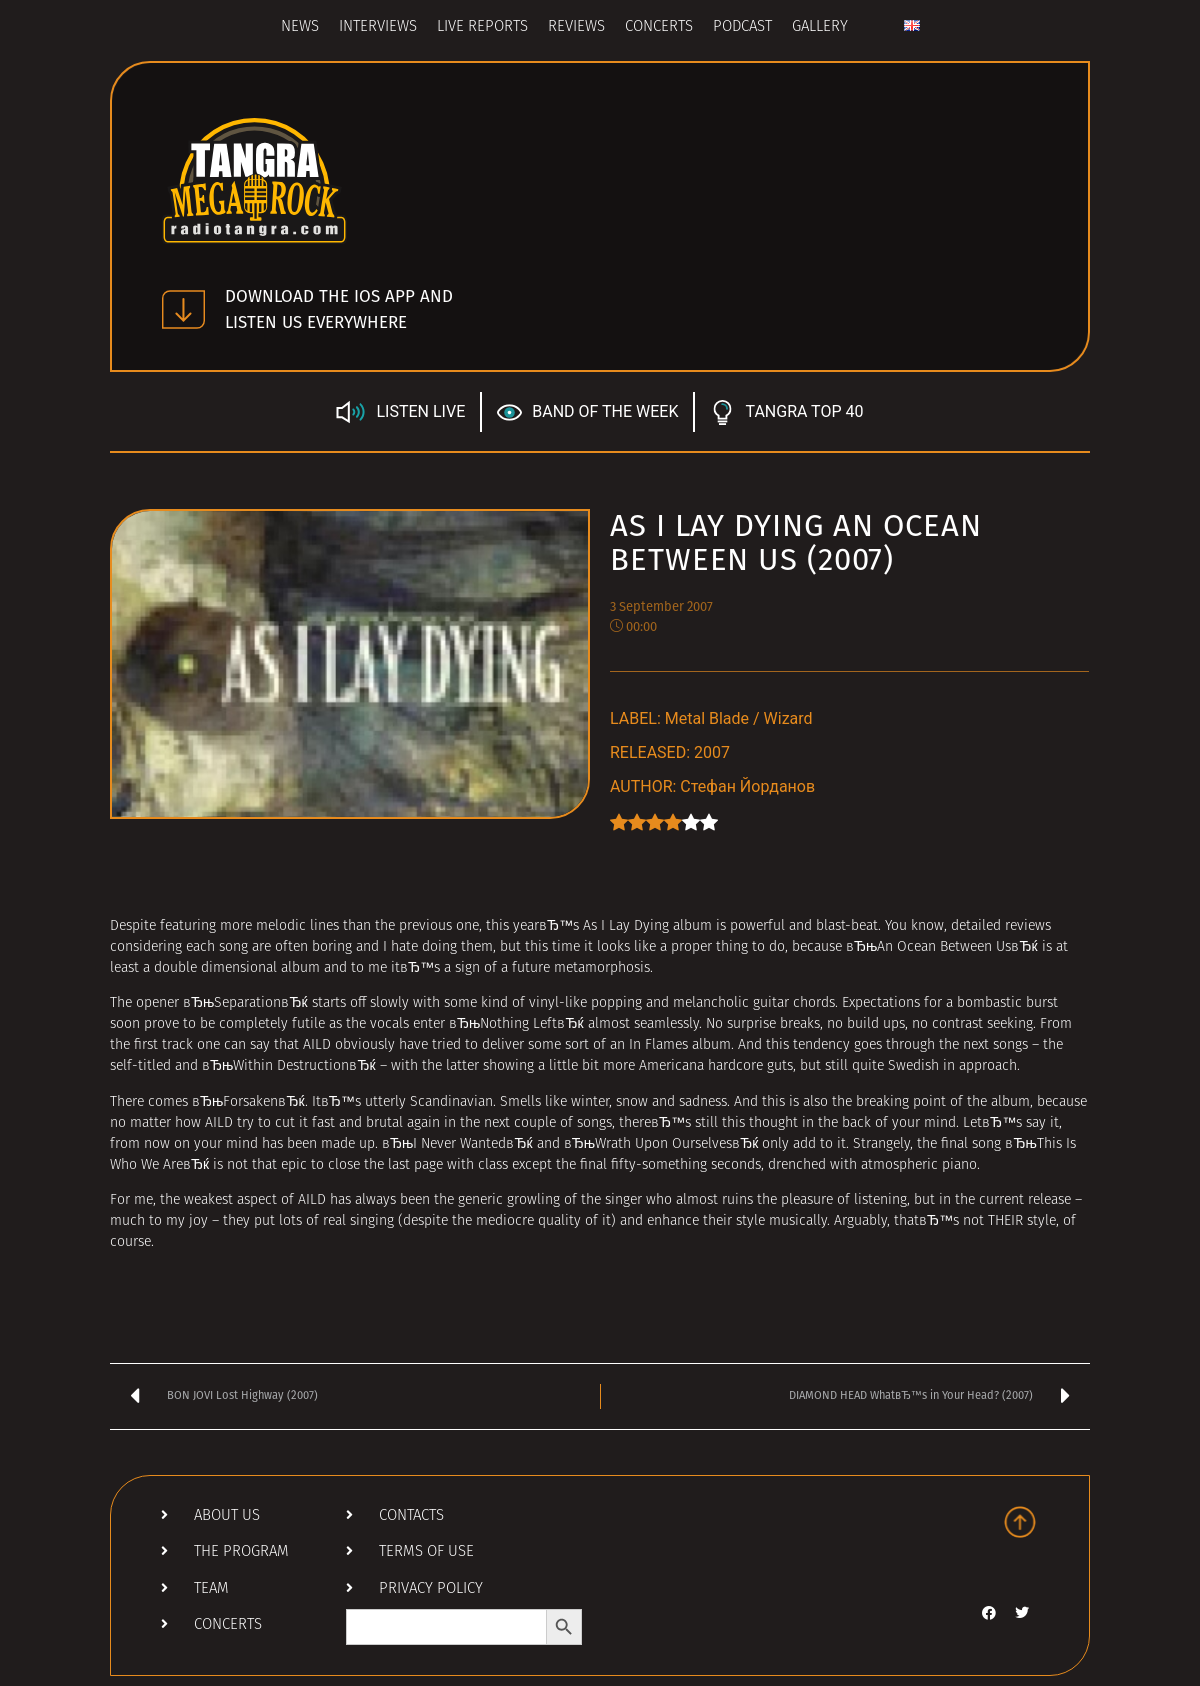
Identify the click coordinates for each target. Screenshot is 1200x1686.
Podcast (742, 27)
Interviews (378, 27)
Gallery (820, 27)
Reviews (576, 27)
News (300, 27)
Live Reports (482, 27)
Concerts (659, 27)
